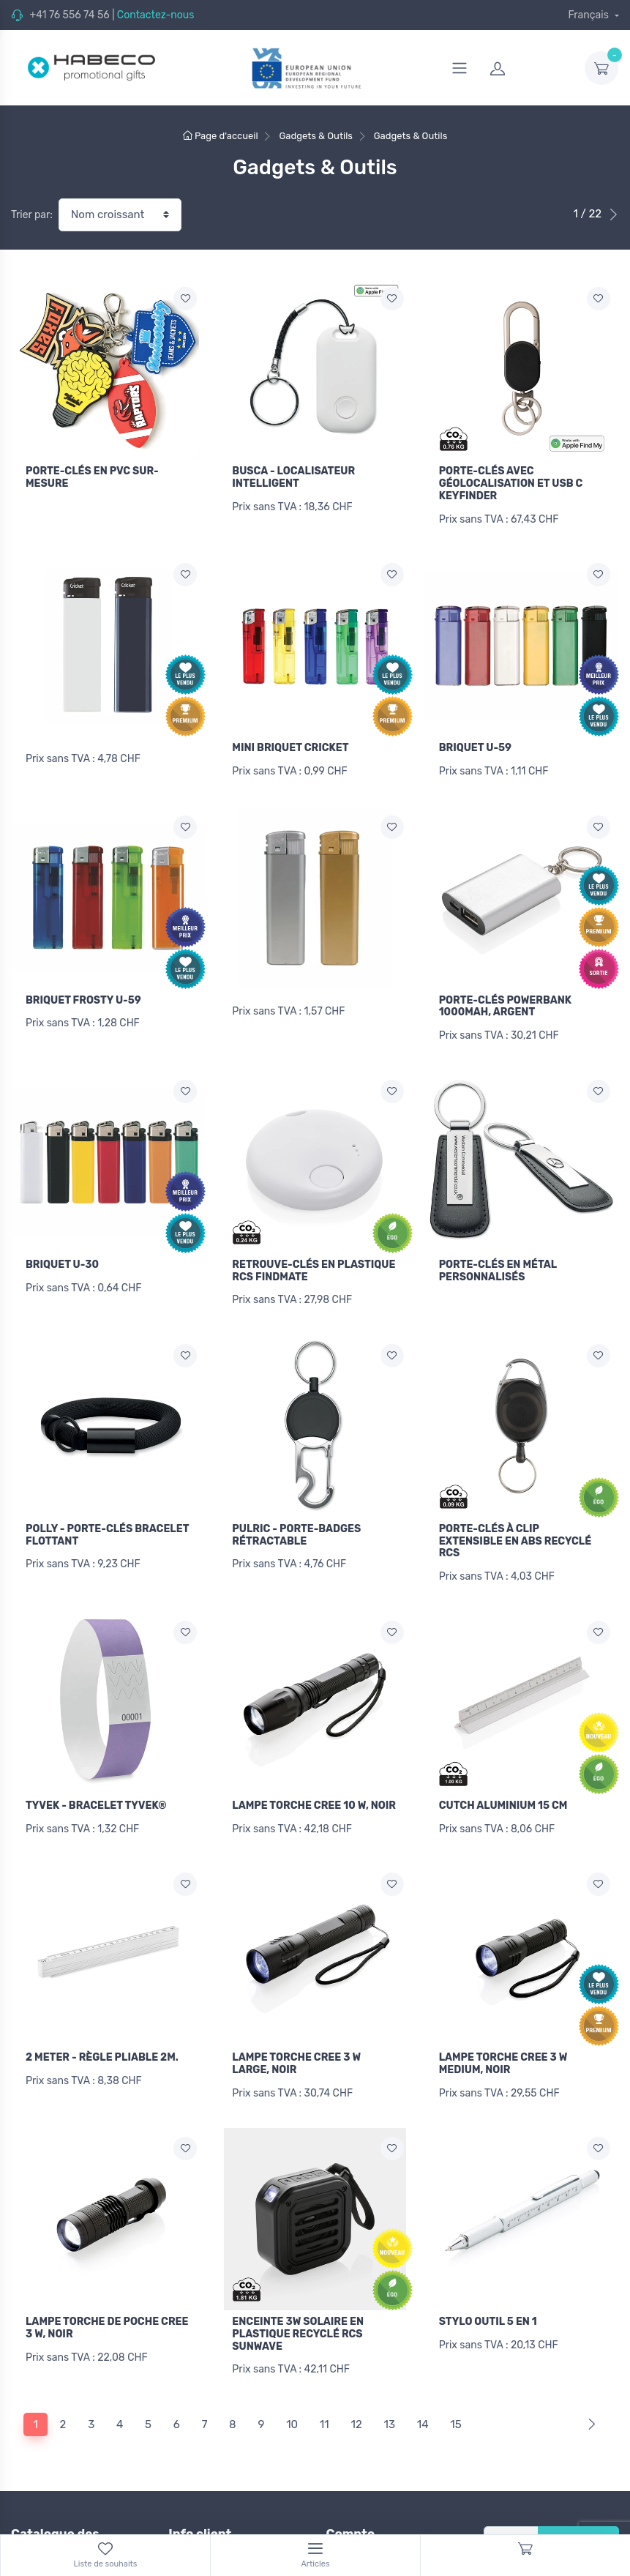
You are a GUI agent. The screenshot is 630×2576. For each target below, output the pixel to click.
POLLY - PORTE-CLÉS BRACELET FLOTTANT (107, 1518)
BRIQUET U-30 (62, 1252)
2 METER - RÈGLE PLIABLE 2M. (102, 2032)
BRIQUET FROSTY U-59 (83, 991)
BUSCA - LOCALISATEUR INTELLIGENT (293, 477)
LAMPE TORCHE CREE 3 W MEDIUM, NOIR (503, 2038)
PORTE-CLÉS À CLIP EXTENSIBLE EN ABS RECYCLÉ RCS (515, 1524)
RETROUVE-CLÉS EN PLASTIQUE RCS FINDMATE (313, 1258)
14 (423, 2390)
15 (455, 2390)
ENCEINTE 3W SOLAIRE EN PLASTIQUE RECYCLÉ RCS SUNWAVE (298, 2305)
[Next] (589, 2391)
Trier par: (32, 215)
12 (355, 2390)
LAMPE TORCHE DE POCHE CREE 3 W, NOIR (107, 2299)
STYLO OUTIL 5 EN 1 (488, 2293)
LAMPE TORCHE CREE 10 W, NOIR (314, 1784)
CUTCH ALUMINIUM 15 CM (503, 1784)
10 (292, 2390)
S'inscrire (578, 2508)
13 (389, 2390)
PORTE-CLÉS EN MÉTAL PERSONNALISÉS (498, 1258)
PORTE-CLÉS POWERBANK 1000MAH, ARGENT (505, 997)
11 (324, 2390)
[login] (528, 68)
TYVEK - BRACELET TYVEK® (96, 1784)
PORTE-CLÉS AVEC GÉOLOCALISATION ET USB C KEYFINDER (511, 483)
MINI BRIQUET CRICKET (290, 744)
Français (589, 15)
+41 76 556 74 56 (69, 15)
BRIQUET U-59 (475, 744)
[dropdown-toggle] (601, 68)
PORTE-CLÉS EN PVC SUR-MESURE (92, 477)
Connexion (351, 2529)
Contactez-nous (156, 15)
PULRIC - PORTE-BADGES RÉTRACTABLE (296, 1518)
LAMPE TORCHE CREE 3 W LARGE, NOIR (296, 2038)
